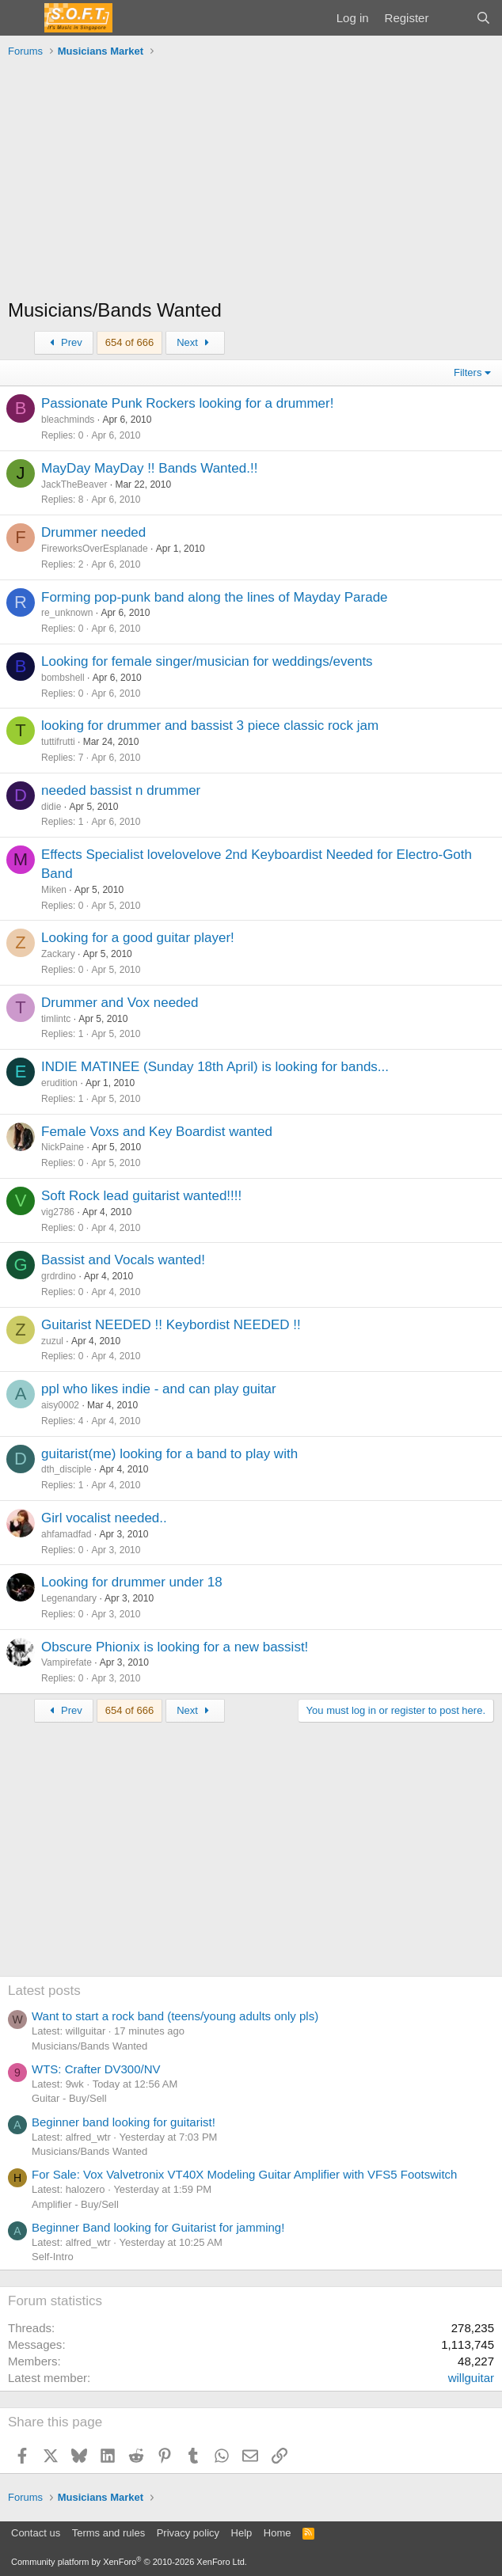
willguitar (471, 2377)
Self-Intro (53, 2257)
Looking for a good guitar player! (137, 937)
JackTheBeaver (74, 484)
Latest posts (44, 1990)
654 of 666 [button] (129, 342)
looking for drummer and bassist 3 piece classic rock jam (209, 725)
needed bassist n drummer (120, 790)
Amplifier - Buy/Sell (75, 2204)
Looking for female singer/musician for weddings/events (207, 661)
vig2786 (57, 1212)
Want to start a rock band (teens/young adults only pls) (175, 2016)
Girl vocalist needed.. (104, 1517)
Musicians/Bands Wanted (89, 2046)
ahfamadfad (66, 1534)
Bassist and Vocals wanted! (123, 1259)
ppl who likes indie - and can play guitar (158, 1388)
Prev (63, 342)
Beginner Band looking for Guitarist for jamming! (158, 2227)
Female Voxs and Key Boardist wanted (156, 1131)
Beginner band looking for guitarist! (123, 2122)
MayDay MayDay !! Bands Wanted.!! (149, 468)
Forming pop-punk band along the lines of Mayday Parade (214, 597)
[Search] (483, 17)
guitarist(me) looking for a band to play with (169, 1453)
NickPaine (62, 1147)
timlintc (55, 1018)
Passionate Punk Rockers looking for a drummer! (187, 403)
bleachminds (67, 419)
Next (195, 342)
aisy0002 (60, 1405)
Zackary (58, 953)
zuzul (52, 1341)
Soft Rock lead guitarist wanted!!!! (141, 1195)
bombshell (63, 677)
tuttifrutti (58, 741)
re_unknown (67, 612)
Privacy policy (188, 2533)
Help (242, 2533)
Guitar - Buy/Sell (69, 2098)
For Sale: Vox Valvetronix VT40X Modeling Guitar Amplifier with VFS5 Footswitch (244, 2174)
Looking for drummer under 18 (131, 1582)
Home (277, 2533)
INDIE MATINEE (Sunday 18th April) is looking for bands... (215, 1066)
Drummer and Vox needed (119, 1002)
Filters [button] (467, 372)
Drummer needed (93, 532)
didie (51, 806)
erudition (59, 1083)
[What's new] (451, 17)
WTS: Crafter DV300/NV (96, 2069)
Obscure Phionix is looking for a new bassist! (174, 1647)
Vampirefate (66, 1662)
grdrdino (58, 1276)
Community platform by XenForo (129, 2562)
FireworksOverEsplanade (94, 548)
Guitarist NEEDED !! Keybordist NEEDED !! (171, 1324)
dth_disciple (66, 1469)
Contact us (35, 2533)
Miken (54, 889)
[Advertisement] (251, 182)
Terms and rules (108, 2533)
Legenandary (69, 1598)
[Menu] (21, 18)
